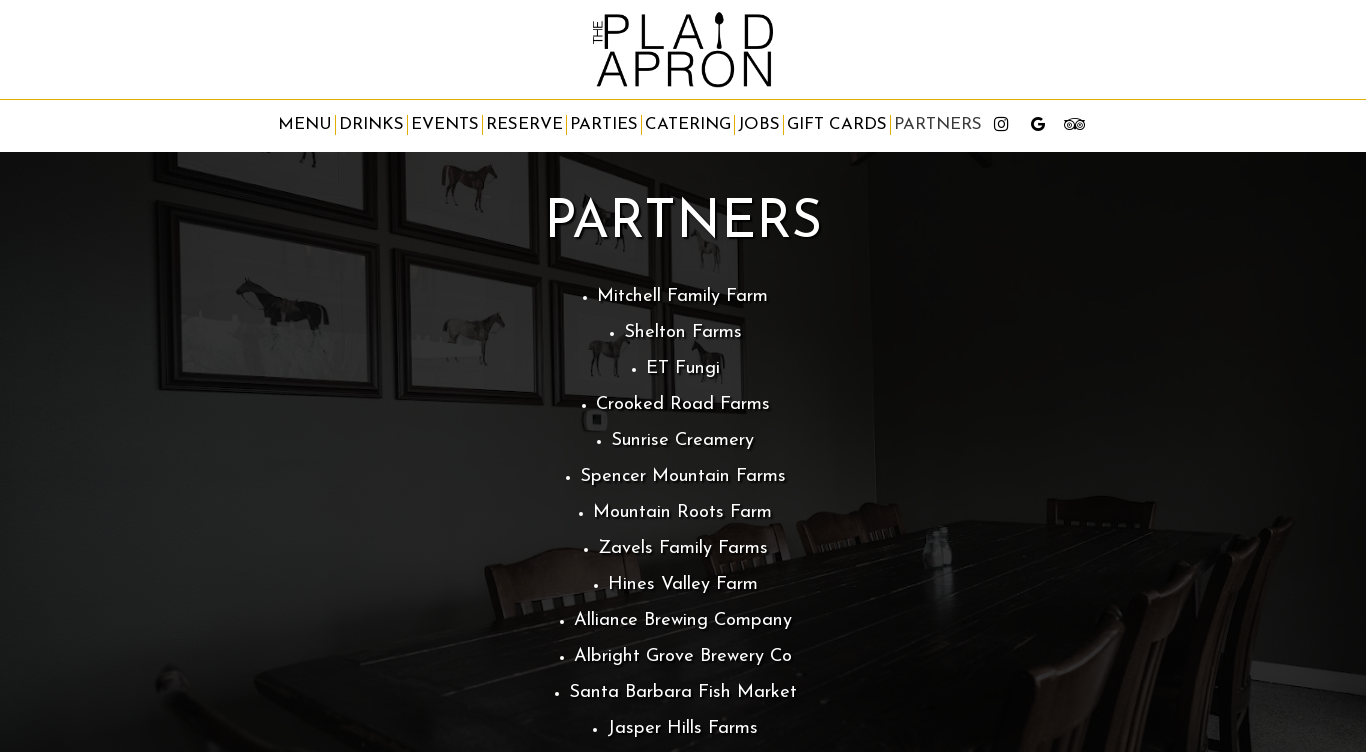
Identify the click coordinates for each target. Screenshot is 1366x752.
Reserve (524, 124)
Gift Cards (837, 124)
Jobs (759, 124)
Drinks (371, 124)
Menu (305, 124)
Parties (604, 124)
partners (938, 124)
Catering (688, 124)
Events (445, 124)
